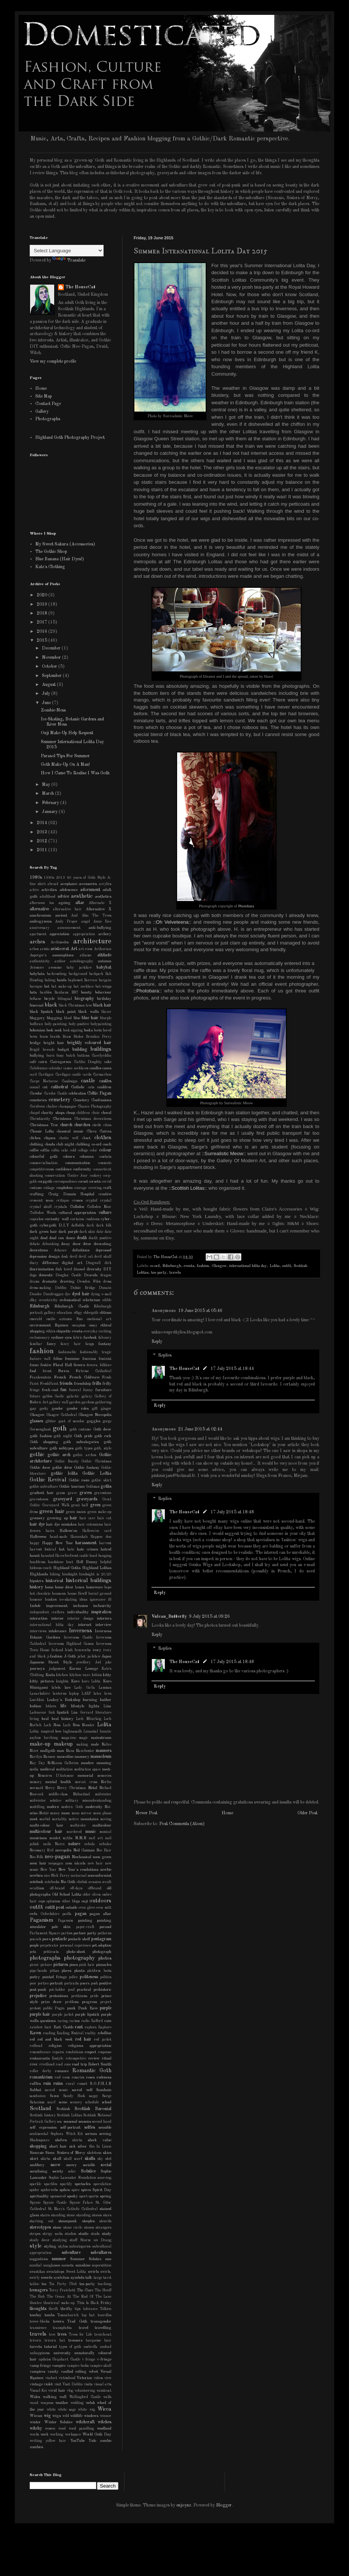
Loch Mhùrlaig (88, 1719)
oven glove (87, 1907)
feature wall (40, 1359)
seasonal (70, 2122)
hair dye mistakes (61, 1525)
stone (57, 2228)
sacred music (56, 2090)
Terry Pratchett (62, 2290)
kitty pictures (42, 1681)
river (34, 2065)
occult (106, 1882)
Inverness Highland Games (71, 1644)
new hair (95, 1863)
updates (45, 2359)
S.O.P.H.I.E (100, 2084)
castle (88, 1080)
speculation (102, 2184)
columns (87, 1157)
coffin (44, 1150)
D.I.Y (64, 1226)
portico (43, 1983)
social (106, 2165)
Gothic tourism (71, 1487)
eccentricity (48, 1300)
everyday (91, 1331)
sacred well (82, 2090)
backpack (96, 974)
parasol (105, 1927)
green (95, 1505)
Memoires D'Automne (56, 1776)
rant (79, 2027)
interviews (38, 1631)
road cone (63, 2064)
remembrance (40, 2052)
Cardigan (45, 1074)
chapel (35, 1113)
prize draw (51, 2002)
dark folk (103, 1225)
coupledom (64, 1188)
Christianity (40, 1119)
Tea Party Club (63, 2284)
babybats (37, 974)
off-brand (57, 1888)
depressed (103, 1250)
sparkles (50, 2184)
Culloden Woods (43, 1213)
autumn (104, 961)
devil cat (86, 1256)
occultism (37, 1888)
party (92, 1933)
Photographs (47, 419)
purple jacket (63, 2014)
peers (46, 1939)
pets (33, 1952)
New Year (48, 1870)
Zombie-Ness (53, 710)
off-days (76, 1888)
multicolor (78, 1825)
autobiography (81, 961)
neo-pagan (57, 1856)
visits (88, 2384)
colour (105, 1150)
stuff (73, 2240)
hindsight (70, 1574)
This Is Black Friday (94, 2303)
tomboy (36, 2315)
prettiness (79, 1996)
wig (47, 2416)
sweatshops (55, 2272)
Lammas (105, 1687)
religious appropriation (89, 2046)
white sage (67, 2409)
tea (44, 2284)
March (48, 793)
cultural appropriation (78, 1213)
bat (46, 987)
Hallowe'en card (96, 1531)
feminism (89, 1359)
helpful (105, 1562)
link (52, 1712)
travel (83, 2328)
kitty (107, 1675)
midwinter (103, 1794)
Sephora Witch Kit (66, 2134)
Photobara (246, 906)
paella (67, 1914)
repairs (58, 2052)
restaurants (40, 2059)
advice (63, 896)
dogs (33, 1275)
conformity (82, 1169)
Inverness (80, 1630)
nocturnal (79, 1875)
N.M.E (81, 1838)
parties (66, 1933)
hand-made (58, 1537)
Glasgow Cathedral (61, 1415)
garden (75, 1402)
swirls (93, 2272)
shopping (38, 2146)
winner (105, 2416)
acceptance (69, 884)
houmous (59, 1593)
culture (105, 1213)
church (66, 1125)
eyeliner (57, 1338)
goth (60, 1428)
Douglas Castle (68, 1275)
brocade (49, 1050)
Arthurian (102, 949)
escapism (78, 1325)
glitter (51, 1421)
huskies (51, 1599)
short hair (58, 2147)
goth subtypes (61, 1448)
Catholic (78, 1087)
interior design (80, 1618)
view (107, 2378)
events (189, 1266)
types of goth (70, 2347)
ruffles (35, 2084)
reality (90, 2033)
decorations (39, 1250)
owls (33, 1914)
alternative (39, 909)
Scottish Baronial (93, 2109)
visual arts (102, 2384)
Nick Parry (60, 1875)
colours (69, 1157)
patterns (104, 1933)
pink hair (87, 1965)
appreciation (59, 934)
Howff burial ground (94, 1593)
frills (96, 1383)
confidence (64, 1169)
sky (100, 2159)
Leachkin (37, 1700)
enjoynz (183, 2505)
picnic (34, 1965)
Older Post (307, 1813)
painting (85, 1921)
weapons (46, 2403)
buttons (83, 1055)
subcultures (101, 2253)
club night (65, 1145)
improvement (57, 1606)
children (83, 1113)
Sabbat (35, 2090)
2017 (42, 622)
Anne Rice (102, 921)
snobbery (37, 2165)
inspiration (101, 1612)
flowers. (92, 1365)
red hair (83, 2039)
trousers (75, 2341)
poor (33, 1983)
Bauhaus (61, 992)
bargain (105, 980)
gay (33, 1409)
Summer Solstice (85, 2259)
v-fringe (104, 2360)
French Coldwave (84, 1378)
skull (57, 2159)
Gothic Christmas (96, 1461)
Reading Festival (70, 2033)
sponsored (58, 2196)
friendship (82, 1384)
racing (63, 2021)
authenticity (40, 961)
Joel (98, 1662)
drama (35, 1281)
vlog (70, 2390)
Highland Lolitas (96, 1568)
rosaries (78, 2077)
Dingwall (93, 1263)
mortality (59, 1819)
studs (95, 2234)
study (106, 2234)
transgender (101, 2322)
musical (105, 1832)
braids (55, 1036)
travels (175, 1273)
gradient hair (42, 1493)
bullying (37, 1056)
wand (34, 2403)
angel (85, 921)
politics (105, 1977)
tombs (50, 2315)
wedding (77, 2403)
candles (95, 1068)
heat (69, 1562)
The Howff (103, 2290)
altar (79, 903)
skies (107, 2153)
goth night (63, 1436)
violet (48, 2384)
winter (35, 2422)
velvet (93, 2372)
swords (46, 2278)
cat (45, 1087)
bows (33, 1036)
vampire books (78, 2366)
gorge (107, 1421)
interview (103, 1625)
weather (61, 2403)
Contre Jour (77, 1175)
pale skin (61, 1927)
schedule (92, 2102)
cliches (35, 1138)
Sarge (106, 2096)
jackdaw (93, 1656)
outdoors (100, 1900)
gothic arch (59, 1455)
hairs (50, 1531)
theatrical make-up (59, 2303)
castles (105, 1081)
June (47, 703)
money (55, 1813)
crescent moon (41, 1200)
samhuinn (38, 2096)
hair (73, 1518)
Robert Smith (99, 2065)
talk (88, 2278)
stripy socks (52, 2234)
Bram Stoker (73, 1036)
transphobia (62, 2328)
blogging (54, 1018)
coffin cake (59, 1150)
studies (70, 2234)
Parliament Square (45, 1933)
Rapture (104, 2027)
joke (108, 1662)
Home (227, 1813)
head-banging (100, 1556)
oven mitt (103, 1907)
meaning (104, 1763)
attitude (104, 955)
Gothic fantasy (87, 1468)
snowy (71, 2165)
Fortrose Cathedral (94, 1371)
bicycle (49, 999)
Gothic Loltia (96, 1473)
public (48, 2008)
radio (85, 2021)
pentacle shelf (79, 1939)
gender (57, 1409)
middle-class (58, 1794)
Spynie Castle (54, 2202)
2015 (42, 640)
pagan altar (100, 1914)
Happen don (101, 1537)
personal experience (75, 1945)
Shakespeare (39, 2140)
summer (59, 2259)
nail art (96, 1838)
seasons (84, 2122)
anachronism (40, 916)
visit (57, 2384)
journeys (37, 1669)
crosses (77, 1200)
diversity (94, 1269)
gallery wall (58, 1402)
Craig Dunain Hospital (71, 1194)
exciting (105, 1331)
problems (72, 2002)
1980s (36, 877)
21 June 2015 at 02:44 (200, 1429)
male (95, 1745)
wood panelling (81, 2428)
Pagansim (65, 1920)
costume (36, 1188)
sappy (93, 2096)
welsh (90, 2403)
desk (64, 1256)
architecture (92, 941)
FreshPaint (49, 1384)
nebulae (105, 1844)
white (51, 2409)
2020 (42, 595)
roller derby (40, 2071)
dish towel (63, 1269)
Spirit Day (101, 2190)
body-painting (56, 1024)
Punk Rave (88, 2008)
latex (97, 1693)
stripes (35, 2234)
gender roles (77, 1409)
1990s (49, 877)
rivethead (47, 2064)
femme (34, 1365)
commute (104, 1163)
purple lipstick (87, 2015)
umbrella (91, 2347)
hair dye (37, 1524)
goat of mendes (71, 1421)
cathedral (59, 1087)
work (44, 2435)
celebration (77, 1094)
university (62, 2353)
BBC (75, 992)
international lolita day (248, 1266)
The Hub (37, 2296)
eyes (68, 1338)
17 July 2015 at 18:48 (232, 1512)
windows (91, 2416)
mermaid (36, 1788)
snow (55, 2165)
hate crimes (87, 1550)
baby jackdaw (79, 967)
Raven (35, 2033)
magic (83, 1738)
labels (56, 1687)
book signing (73, 1030)
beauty (86, 993)
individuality (78, 1612)
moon (65, 1813)
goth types (83, 1448)
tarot (107, 2277)
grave (72, 1493)
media (34, 1769)
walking (50, 2397)
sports (93, 2196)
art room (86, 949)
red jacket (102, 2039)
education (64, 1313)
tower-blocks (39, 2321)
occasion (94, 1882)
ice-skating (68, 1599)
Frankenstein (40, 1377)
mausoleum (101, 1756)
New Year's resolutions (78, 1870)
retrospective (76, 2058)
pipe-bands (38, 1971)
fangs (89, 1344)
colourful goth (44, 1157)
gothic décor (62, 1468)
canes (106, 1068)
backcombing (56, 974)
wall (62, 2397)
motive (74, 1819)
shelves (61, 2140)
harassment (86, 1543)
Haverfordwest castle (71, 1556)
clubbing (83, 1145)
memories (104, 1776)
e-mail (106, 1294)
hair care (87, 1518)
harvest (105, 1543)
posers (84, 1983)
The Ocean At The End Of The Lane (79, 2296)
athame (85, 955)
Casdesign (70, 1081)
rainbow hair (41, 2027)
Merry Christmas (71, 1788)
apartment (38, 934)
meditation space (87, 1769)
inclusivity (102, 1606)
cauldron (104, 1087)
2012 (42, 841)
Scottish (63, 2109)
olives (96, 1894)
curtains (77, 1219)
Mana (70, 1751)
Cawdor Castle (56, 1093)
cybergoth (48, 1226)
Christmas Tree (44, 1125)
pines (73, 1965)
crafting (37, 1194)
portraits (71, 1983)
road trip (79, 2065)
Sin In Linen (100, 2146)
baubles (46, 992)
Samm (54, 2096)
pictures (60, 1965)
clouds (50, 1145)
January (50, 812)
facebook (90, 1338)
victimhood (67, 2378)
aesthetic (81, 896)
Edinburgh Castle (71, 1307)
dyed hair (80, 1294)
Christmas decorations (92, 1119)
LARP (86, 1693)
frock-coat (50, 1390)
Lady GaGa (84, 1687)
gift (95, 1408)
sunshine (83, 2266)
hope (107, 1587)
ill (109, 1599)
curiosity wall (56, 1219)
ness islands (75, 1863)
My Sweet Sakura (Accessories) (65, 544)
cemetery (60, 1099)
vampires (37, 2372)
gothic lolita (64, 1473)
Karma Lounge (83, 1669)
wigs (56, 2416)
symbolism (61, 2277)
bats (33, 993)
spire (75, 2190)
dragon (105, 1275)
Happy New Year (57, 1543)
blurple (105, 1018)
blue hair (90, 1018)
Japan (106, 1657)
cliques (49, 1138)
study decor (40, 2240)
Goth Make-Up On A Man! (65, 764)
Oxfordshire (49, 1914)
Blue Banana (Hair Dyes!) (59, 559)
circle (96, 1125)
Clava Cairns (99, 1132)
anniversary (39, 928)
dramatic (49, 1282)
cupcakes (36, 1219)
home (49, 1587)
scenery (76, 2102)
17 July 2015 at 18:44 (232, 1369)
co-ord (155, 1266)
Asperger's (38, 955)
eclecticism (91, 1300)
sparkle (35, 2184)
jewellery (83, 1662)
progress (89, 2002)
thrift (53, 2309)
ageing (65, 903)
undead (105, 2347)
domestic (46, 1275)
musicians (38, 1838)
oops (42, 1901)
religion (55, 2046)
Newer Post (146, 1813)
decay (65, 1244)
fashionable (67, 1352)
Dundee (36, 1294)
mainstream (101, 1738)
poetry (35, 1977)
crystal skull (41, 1207)
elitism (105, 1313)
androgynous (41, 922)
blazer (106, 1012)
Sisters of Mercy (71, 2153)
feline (57, 1359)
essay (93, 1325)
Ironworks (83, 1650)
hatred (106, 1550)
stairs (45, 2215)
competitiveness (42, 1169)
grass (60, 1493)
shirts (77, 2140)
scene (63, 2102)
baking (50, 980)
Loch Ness (52, 1725)
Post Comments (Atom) (182, 1824)
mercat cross (86, 1782)
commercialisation (44, 1163)
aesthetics (103, 897)
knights (62, 1681)
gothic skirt (101, 1480)
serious (91, 2134)
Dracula (91, 1275)
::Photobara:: (148, 991)
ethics (50, 1331)
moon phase (102, 1813)
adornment (90, 890)
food (33, 1371)
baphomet (75, 980)
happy (34, 1543)
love (58, 1732)
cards (87, 1074)
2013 (42, 832)
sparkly (66, 2184)
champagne (67, 1106)
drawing (67, 1282)
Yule (92, 2441)
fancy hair (71, 1344)
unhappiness (40, 2353)
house (72, 1593)
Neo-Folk (36, 1857)
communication (77, 1163)
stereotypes (40, 2227)
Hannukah (79, 1537)
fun (63, 1390)
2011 (42, 850)
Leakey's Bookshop (63, 1700)
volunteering (85, 2390)
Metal (92, 1788)
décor (87, 1244)
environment (40, 1325)
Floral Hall (62, 1365)
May (46, 784)
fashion (203, 1266)
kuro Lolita (91, 1681)
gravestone (102, 1493)
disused (79, 1269)
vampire (59, 2366)
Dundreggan (53, 1294)
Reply (156, 1341)
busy (60, 1055)
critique (62, 1200)
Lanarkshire (40, 1693)
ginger (106, 1408)
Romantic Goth (91, 2070)
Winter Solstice (58, 2422)
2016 (42, 631)
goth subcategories (81, 1442)
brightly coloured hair (89, 1043)
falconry (104, 1337)
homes (79, 1587)
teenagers (39, 2290)
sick (72, 2147)
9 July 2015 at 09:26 (209, 1616)
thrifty (66, 2309)
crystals (60, 1207)
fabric (77, 1337)
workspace (73, 2434)
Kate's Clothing (50, 567)
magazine (68, 1738)
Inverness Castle (78, 1637)
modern (53, 1807)
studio (83, 2234)
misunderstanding (96, 1800)
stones (89, 2227)
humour (36, 1599)
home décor (64, 1587)
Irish (69, 1650)
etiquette (63, 1331)
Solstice (88, 2171)
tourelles (104, 2315)
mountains (89, 1819)
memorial (85, 1776)
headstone (55, 1562)
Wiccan (36, 2416)
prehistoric (102, 1990)
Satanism (37, 2102)
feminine (72, 1359)
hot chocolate (40, 1593)
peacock (35, 1939)
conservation (55, 1175)
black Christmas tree (75, 1005)
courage (80, 1188)
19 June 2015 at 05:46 (200, 1311)
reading (49, 2033)
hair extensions (90, 1524)
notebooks (52, 1882)
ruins (58, 2083)
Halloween (38, 1537)
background (78, 974)
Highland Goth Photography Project (70, 437)
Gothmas (93, 1486)
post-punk (38, 1990)
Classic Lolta (42, 1132)
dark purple (68, 1232)
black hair (102, 1005)
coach (107, 1145)
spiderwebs (49, 2190)
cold (73, 1150)
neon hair (38, 1863)
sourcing (104, 2178)
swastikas (37, 2272)
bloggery (37, 1018)
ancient (61, 916)
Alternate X (100, 903)
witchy (36, 2428)
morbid (44, 1819)
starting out (41, 2221)
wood (62, 2428)
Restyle (57, 2058)
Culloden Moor (99, 1207)
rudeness (104, 2078)
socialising (39, 2172)
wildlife (76, 2416)
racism (74, 2021)
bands (61, 980)
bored (107, 1030)
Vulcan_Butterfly (169, 1616)
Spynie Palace (81, 2202)
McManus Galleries (63, 1763)
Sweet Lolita (76, 2272)
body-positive (79, 1024)
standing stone (63, 2215)
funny (88, 1390)
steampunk (67, 2221)
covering (95, 1188)
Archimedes (59, 942)
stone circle (72, 2227)
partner (80, 1933)
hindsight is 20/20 (95, 1574)
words (34, 2434)
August (49, 685)
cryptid (91, 1200)
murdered (74, 1832)
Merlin (106, 1782)
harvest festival (43, 1549)
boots (98, 1030)
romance (62, 2071)
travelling (103, 2328)
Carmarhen (102, 1074)
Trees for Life (80, 2334)
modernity (93, 1807)
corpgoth (45, 1182)
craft (107, 1188)
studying (60, 2240)
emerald (36, 1319)
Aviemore (37, 967)
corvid (106, 1181)
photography (79, 1958)
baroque (36, 986)
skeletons (94, 2153)
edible (106, 1300)
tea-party (159, 1273)
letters (51, 1706)
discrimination (42, 1269)
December (52, 648)
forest (47, 1371)
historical (54, 1581)
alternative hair (67, 909)
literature (103, 1712)
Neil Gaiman (84, 1850)
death (82, 1238)
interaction (39, 1619)
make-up (40, 1744)
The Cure (85, 2290)
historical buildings (88, 1580)
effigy (78, 1313)
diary (34, 1263)
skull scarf (73, 2159)
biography (84, 999)
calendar (55, 1068)
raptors (91, 2027)
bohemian (37, 1030)
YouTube (77, 2441)
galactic (73, 1396)
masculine (65, 1757)
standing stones (89, 2215)
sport (83, 2196)
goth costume (80, 1429)
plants (79, 1971)
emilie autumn (59, 1319)
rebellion (104, 2033)
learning (90, 1700)
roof (58, 2077)
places (66, 1971)
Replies (165, 1355)
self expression (43, 2128)
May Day (37, 1763)
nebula (89, 1844)
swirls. (106, 2272)
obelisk (82, 1882)
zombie (105, 2441)
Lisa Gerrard (82, 1712)
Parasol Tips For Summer (65, 756)
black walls (88, 1012)
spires (86, 2190)
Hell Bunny (87, 1562)
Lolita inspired (42, 1731)
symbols (77, 2278)
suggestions (39, 2259)
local (45, 1719)
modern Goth (72, 1807)
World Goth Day (96, 2435)
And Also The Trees (91, 915)
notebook (36, 1882)
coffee (34, 1150)
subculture (71, 2253)
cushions (93, 1219)
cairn (43, 1062)
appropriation (84, 934)
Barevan (90, 980)
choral (106, 1113)
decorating (102, 1244)
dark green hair (43, 1232)
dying (95, 1294)
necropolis (63, 1850)
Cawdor (36, 1094)
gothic (37, 1454)
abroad (53, 884)
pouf (71, 1990)
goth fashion (41, 1436)
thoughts (38, 2309)
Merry (50, 1788)
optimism (53, 1901)
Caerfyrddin (101, 1055)
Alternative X (99, 909)
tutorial (50, 2347)
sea (59, 2121)
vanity (53, 2372)
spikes (64, 2190)
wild (65, 2416)
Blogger (224, 2505)
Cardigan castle (68, 1074)
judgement (57, 1669)
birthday (104, 999)
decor (77, 1244)
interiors (104, 1619)
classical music (70, 1132)
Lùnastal (91, 1731)
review (94, 2059)
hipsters (36, 1581)
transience (38, 2328)
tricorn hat (55, 2340)
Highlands (39, 1574)
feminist (105, 1359)
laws (107, 1693)
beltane (35, 999)
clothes (102, 1137)
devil (73, 1256)
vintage (36, 2384)
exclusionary (40, 1337)
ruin (47, 2083)
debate (35, 1244)
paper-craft (85, 1927)
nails (47, 1844)
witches (104, 2422)
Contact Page (48, 404)
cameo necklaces (75, 1068)
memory (36, 1782)
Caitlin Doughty (88, 1062)
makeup (63, 1744)
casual (35, 1087)
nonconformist (99, 1876)
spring (105, 2196)
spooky (72, 2196)
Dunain (105, 1288)
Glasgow (219, 1266)
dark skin (87, 1232)
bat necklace (84, 986)
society (57, 2172)
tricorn (35, 2340)
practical (84, 1990)
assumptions (63, 955)
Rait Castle (63, 2027)
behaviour (103, 993)
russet (82, 2084)
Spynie (35, 2202)
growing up (57, 1518)
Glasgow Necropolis (94, 1415)
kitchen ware (80, 1675)
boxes (44, 1036)
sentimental (39, 2134)
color (93, 1150)
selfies (89, 2127)
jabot (81, 1656)
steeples (88, 2221)
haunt (35, 1556)
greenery (37, 1518)
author (60, 961)
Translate (68, 260)
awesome (55, 967)
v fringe (88, 2359)
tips (78, 2309)
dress (107, 1281)
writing (36, 2441)
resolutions (74, 2052)
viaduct (51, 2378)
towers (58, 2322)
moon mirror (82, 1813)
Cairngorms (60, 1062)
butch (70, 1055)
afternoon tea (42, 903)
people (34, 1946)
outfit (286, 1266)
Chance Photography (94, 1106)
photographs (45, 1958)
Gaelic (59, 1396)
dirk (108, 1263)
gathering (103, 1402)
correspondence (65, 1181)
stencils (105, 2221)
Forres (63, 1371)
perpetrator (49, 1945)
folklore (105, 1365)
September (52, 676)
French (60, 1378)
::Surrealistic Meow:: (224, 1153)
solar (72, 2171)
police (73, 1977)
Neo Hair (104, 1850)
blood (68, 1018)
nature (74, 1844)
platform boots (99, 1971)
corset (83, 1182)
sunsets (68, 2265)
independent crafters (47, 1612)
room (66, 2077)
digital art (72, 1263)
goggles (93, 1421)
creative (105, 1194)
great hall (79, 1505)
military (71, 1800)
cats (91, 1087)
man (60, 1751)
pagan (81, 1914)
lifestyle (77, 1706)
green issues (76, 1512)
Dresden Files (88, 1281)
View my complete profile (53, 361)
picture (46, 1965)
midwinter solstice (45, 1800)
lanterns (59, 1693)
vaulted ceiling (74, 2372)
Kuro (75, 1681)
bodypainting (101, 1024)
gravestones (39, 1499)
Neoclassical (81, 1857)
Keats (50, 1675)
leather (105, 1700)
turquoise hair (98, 2340)
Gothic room (79, 1480)
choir (96, 1113)
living (34, 1719)
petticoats (51, 1952)
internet (84, 1625)
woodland (104, 2429)
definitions (80, 1250)
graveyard (62, 1499)
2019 (42, 604)
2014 (42, 823)
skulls (90, 2159)
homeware (94, 1587)
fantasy (104, 1344)
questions (48, 2021)
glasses (36, 1421)
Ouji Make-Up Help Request (67, 733)
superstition (101, 2265)
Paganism (41, 1920)
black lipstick (41, 1012)
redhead (36, 2046)
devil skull (102, 1256)
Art (74, 949)
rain (107, 2021)
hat (62, 1550)
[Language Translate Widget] (67, 250)
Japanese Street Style (51, 1662)
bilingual (65, 999)
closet (86, 1138)
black (51, 1005)
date (100, 1232)
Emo (79, 1319)
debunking (50, 1244)
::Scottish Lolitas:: (188, 1188)
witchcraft (85, 2422)
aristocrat (59, 949)
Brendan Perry (98, 1036)
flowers (79, 1365)
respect (90, 2052)
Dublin (60, 1288)
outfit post (55, 1907)
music (90, 1832)
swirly (35, 2277)
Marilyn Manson (42, 1757)
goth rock (102, 1436)
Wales (35, 2397)
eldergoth (91, 1313)
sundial (36, 2265)
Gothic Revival (48, 1480)
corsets (95, 1182)
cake (107, 1062)
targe (98, 2277)
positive (105, 1984)
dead (44, 1238)
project (105, 2002)
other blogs (71, 1901)
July (46, 693)
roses (90, 2078)
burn (50, 1055)
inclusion (80, 1606)
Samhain (103, 2090)
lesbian (35, 1706)
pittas (54, 1971)
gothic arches (84, 1455)
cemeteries (38, 1100)
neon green (102, 1857)
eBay (33, 1300)
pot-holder (57, 1990)
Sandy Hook (74, 2096)
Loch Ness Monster (79, 1725)
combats (105, 1157)
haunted (47, 1556)
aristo (44, 949)
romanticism (41, 2077)
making (82, 1744)
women (50, 2428)
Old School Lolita (66, 1895)
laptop (74, 1693)
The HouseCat (184, 1369)
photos (104, 1958)
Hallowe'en (68, 1531)
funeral (75, 1390)
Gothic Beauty (67, 1461)
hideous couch (41, 1568)
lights (94, 1706)
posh (94, 1983)
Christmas (62, 1119)
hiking (55, 1574)
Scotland (40, 2108)
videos (98, 2378)
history (36, 1587)
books (88, 1030)
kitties (97, 1675)
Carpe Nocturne (44, 1081)
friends (66, 1383)
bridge (35, 1043)
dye (67, 1294)
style (36, 2246)
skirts (45, 2159)
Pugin (60, 2008)
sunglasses (51, 2265)
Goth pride (83, 1436)
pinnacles (103, 1965)
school (106, 2102)
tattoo (34, 2284)
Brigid (34, 1050)
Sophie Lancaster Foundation (72, 2178)
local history (63, 1719)
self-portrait (70, 2128)
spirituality (39, 2196)
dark (90, 1225)
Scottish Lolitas (69, 2115)
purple (105, 2008)
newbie (105, 1870)
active (34, 890)
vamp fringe (40, 2366)
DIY (107, 1269)
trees (62, 2334)
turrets (36, 2347)
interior (57, 1619)
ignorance (97, 1599)
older (87, 1894)
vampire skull (100, 2366)
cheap (70, 1113)
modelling (37, 1807)
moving (105, 1819)
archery (104, 934)
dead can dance (62, 1238)
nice (47, 1875)
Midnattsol (81, 1794)
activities (49, 890)
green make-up (99, 1512)
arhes (34, 949)
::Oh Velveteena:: (172, 922)
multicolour (101, 1826)
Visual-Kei (38, 2390)
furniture (103, 1390)
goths (106, 1486)
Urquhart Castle (66, 2359)
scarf (51, 2102)
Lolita (275, 1266)
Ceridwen (37, 1106)
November (52, 657)
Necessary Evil (41, 1850)
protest (35, 2008)
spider (34, 2190)
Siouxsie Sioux (42, 2153)
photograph (101, 1952)
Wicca (104, 2409)
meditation (64, 1769)
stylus (63, 2246)
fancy (51, 1344)
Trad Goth (77, 2322)
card (33, 1074)
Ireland (57, 1650)
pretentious (58, 1996)
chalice (51, 1106)
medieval (47, 1769)
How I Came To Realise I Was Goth (75, 773)
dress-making (40, 1288)
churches (82, 1125)
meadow (87, 1763)
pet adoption (101, 1946)
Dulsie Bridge (83, 1288)
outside (71, 1908)
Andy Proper (66, 921)
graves (85, 1493)
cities (107, 1125)
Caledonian (39, 1068)
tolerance (90, 2309)
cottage (49, 1188)
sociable (89, 2165)
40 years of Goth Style (86, 877)
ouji (85, 1901)
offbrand (94, 1888)
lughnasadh (72, 1731)
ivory (97, 1650)
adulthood (47, 896)
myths (67, 1838)
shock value (99, 2140)
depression (38, 1257)
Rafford (97, 2021)
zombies (36, 2447)
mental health (58, 1782)
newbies (36, 1876)
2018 (42, 613)
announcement (69, 928)
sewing (105, 2134)
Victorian (84, 2378)
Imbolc (35, 1606)
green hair (51, 1511)
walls (107, 2397)
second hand (101, 2121)
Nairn (60, 1844)
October (50, 666)
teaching (104, 2284)
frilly (106, 1384)
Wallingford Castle (85, 2397)
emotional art (99, 1319)
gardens (88, 1402)
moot (33, 1819)
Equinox (62, 1325)
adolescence (69, 890)
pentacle (59, 1939)
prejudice (38, 1996)
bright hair (54, 1043)
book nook (54, 1030)
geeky (44, 1408)
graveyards (86, 1499)
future (35, 1396)
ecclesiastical (70, 1300)
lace (68, 1688)
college (83, 1150)
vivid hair (56, 2391)
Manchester (85, 1751)
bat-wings (103, 986)
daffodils (77, 1225)
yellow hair (56, 2441)
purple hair (40, 2014)
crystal (105, 1200)
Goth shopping (44, 1442)
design (54, 1257)
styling (50, 2247)
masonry (82, 1757)
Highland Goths (67, 1568)
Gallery (42, 411)
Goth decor (102, 1430)
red (32, 2040)
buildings (100, 1049)
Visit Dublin (72, 2384)
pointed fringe (54, 1977)
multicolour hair (46, 1832)
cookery (95, 1175)
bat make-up (61, 986)
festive (45, 1365)
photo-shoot (75, 1952)
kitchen (62, 1675)
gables (47, 1396)
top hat (88, 2315)
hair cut (104, 1518)
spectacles (83, 2184)
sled (108, 2159)
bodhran (36, 1024)
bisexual (36, 1006)
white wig (86, 2409)
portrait (56, 1984)
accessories (88, 884)
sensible (104, 2128)
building (79, 1049)
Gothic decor (40, 1468)
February (51, 803)
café (33, 1062)
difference (50, 1263)
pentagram (101, 1939)
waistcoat (104, 2390)
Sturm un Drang (95, 2240)
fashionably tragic (95, 1352)
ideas (83, 1599)
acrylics (105, 884)
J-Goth (70, 1657)
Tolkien (105, 2309)
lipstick (63, 1713)
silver (82, 2147)
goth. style (102, 1448)
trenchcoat (102, 2334)
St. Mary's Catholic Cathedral (73, 2209)
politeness (89, 1977)
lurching (51, 1738)
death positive (100, 1238)
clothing (36, 1145)
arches (37, 941)
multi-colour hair (46, 1826)
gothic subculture (44, 1486)
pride (94, 1996)
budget (63, 1050)
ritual (106, 2059)
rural (70, 2084)
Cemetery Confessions (92, 1100)
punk (71, 2008)
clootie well (69, 1138)
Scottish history (43, 2115)
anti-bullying (100, 928)
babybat (104, 967)
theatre (36, 2303)
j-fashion (54, 1657)
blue (77, 1018)
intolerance (57, 1631)
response (104, 2052)
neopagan (55, 1863)
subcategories (80, 2246)
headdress (37, 1562)
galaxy (87, 1396)
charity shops (52, 1113)
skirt (34, 2159)
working (56, 2434)
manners (103, 1751)
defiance (60, 1250)
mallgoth (47, 1751)
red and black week (55, 2040)
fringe (34, 1390)
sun (108, 2259)
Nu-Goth (68, 1882)
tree (52, 2334)
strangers (103, 2227)
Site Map (43, 396)
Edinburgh (171, 1266)
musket (55, 1838)
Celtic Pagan (99, 1093)
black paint (66, 1012)
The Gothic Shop (51, 552)
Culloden (77, 1207)
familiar (36, 1344)
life (63, 1706)
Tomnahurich (68, 2315)
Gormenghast (40, 1429)
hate (70, 1549)
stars (107, 2215)
